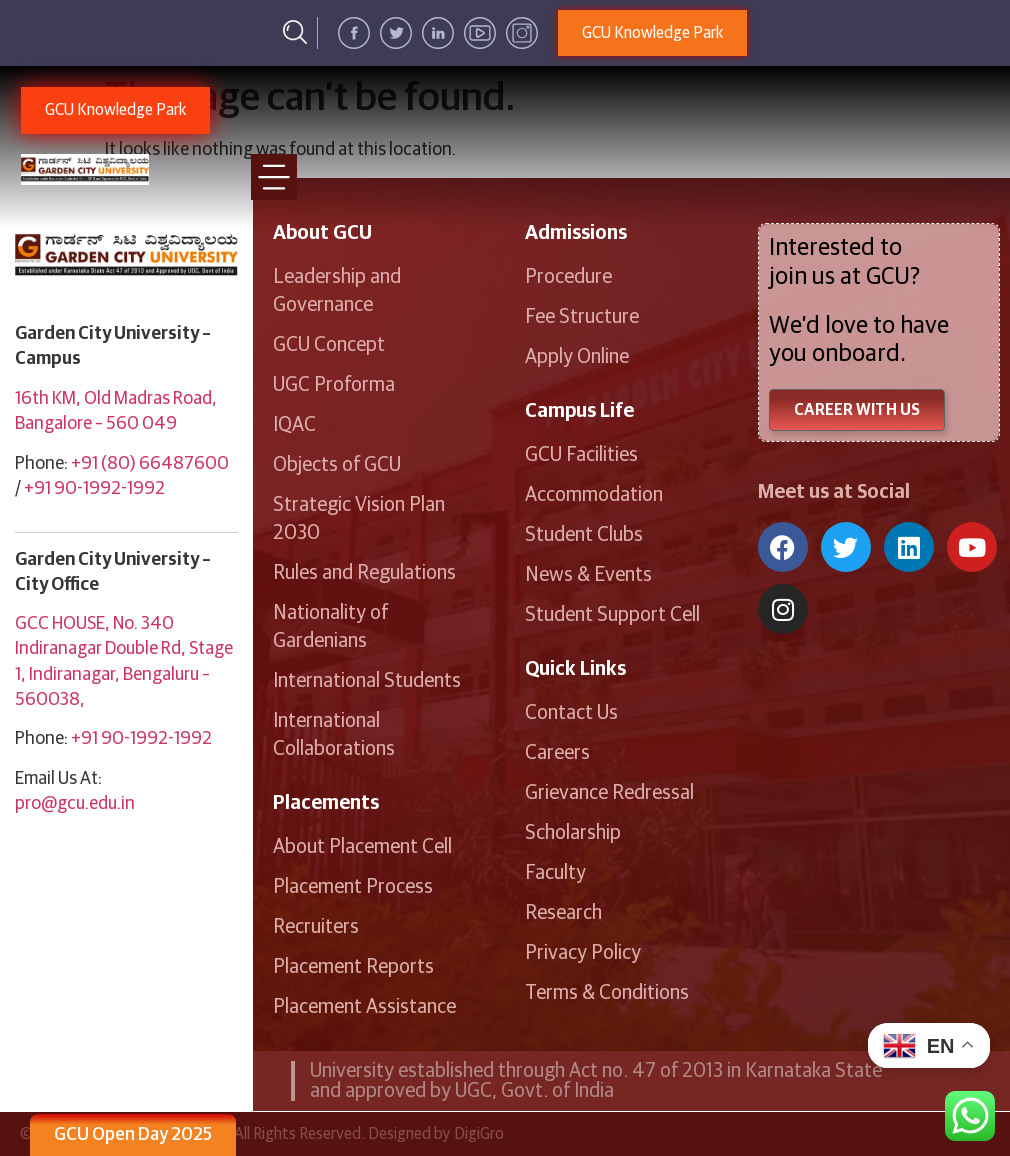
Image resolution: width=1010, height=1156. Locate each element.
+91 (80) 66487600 (150, 464)
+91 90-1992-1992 (94, 489)
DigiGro (479, 1134)
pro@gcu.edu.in (75, 804)
